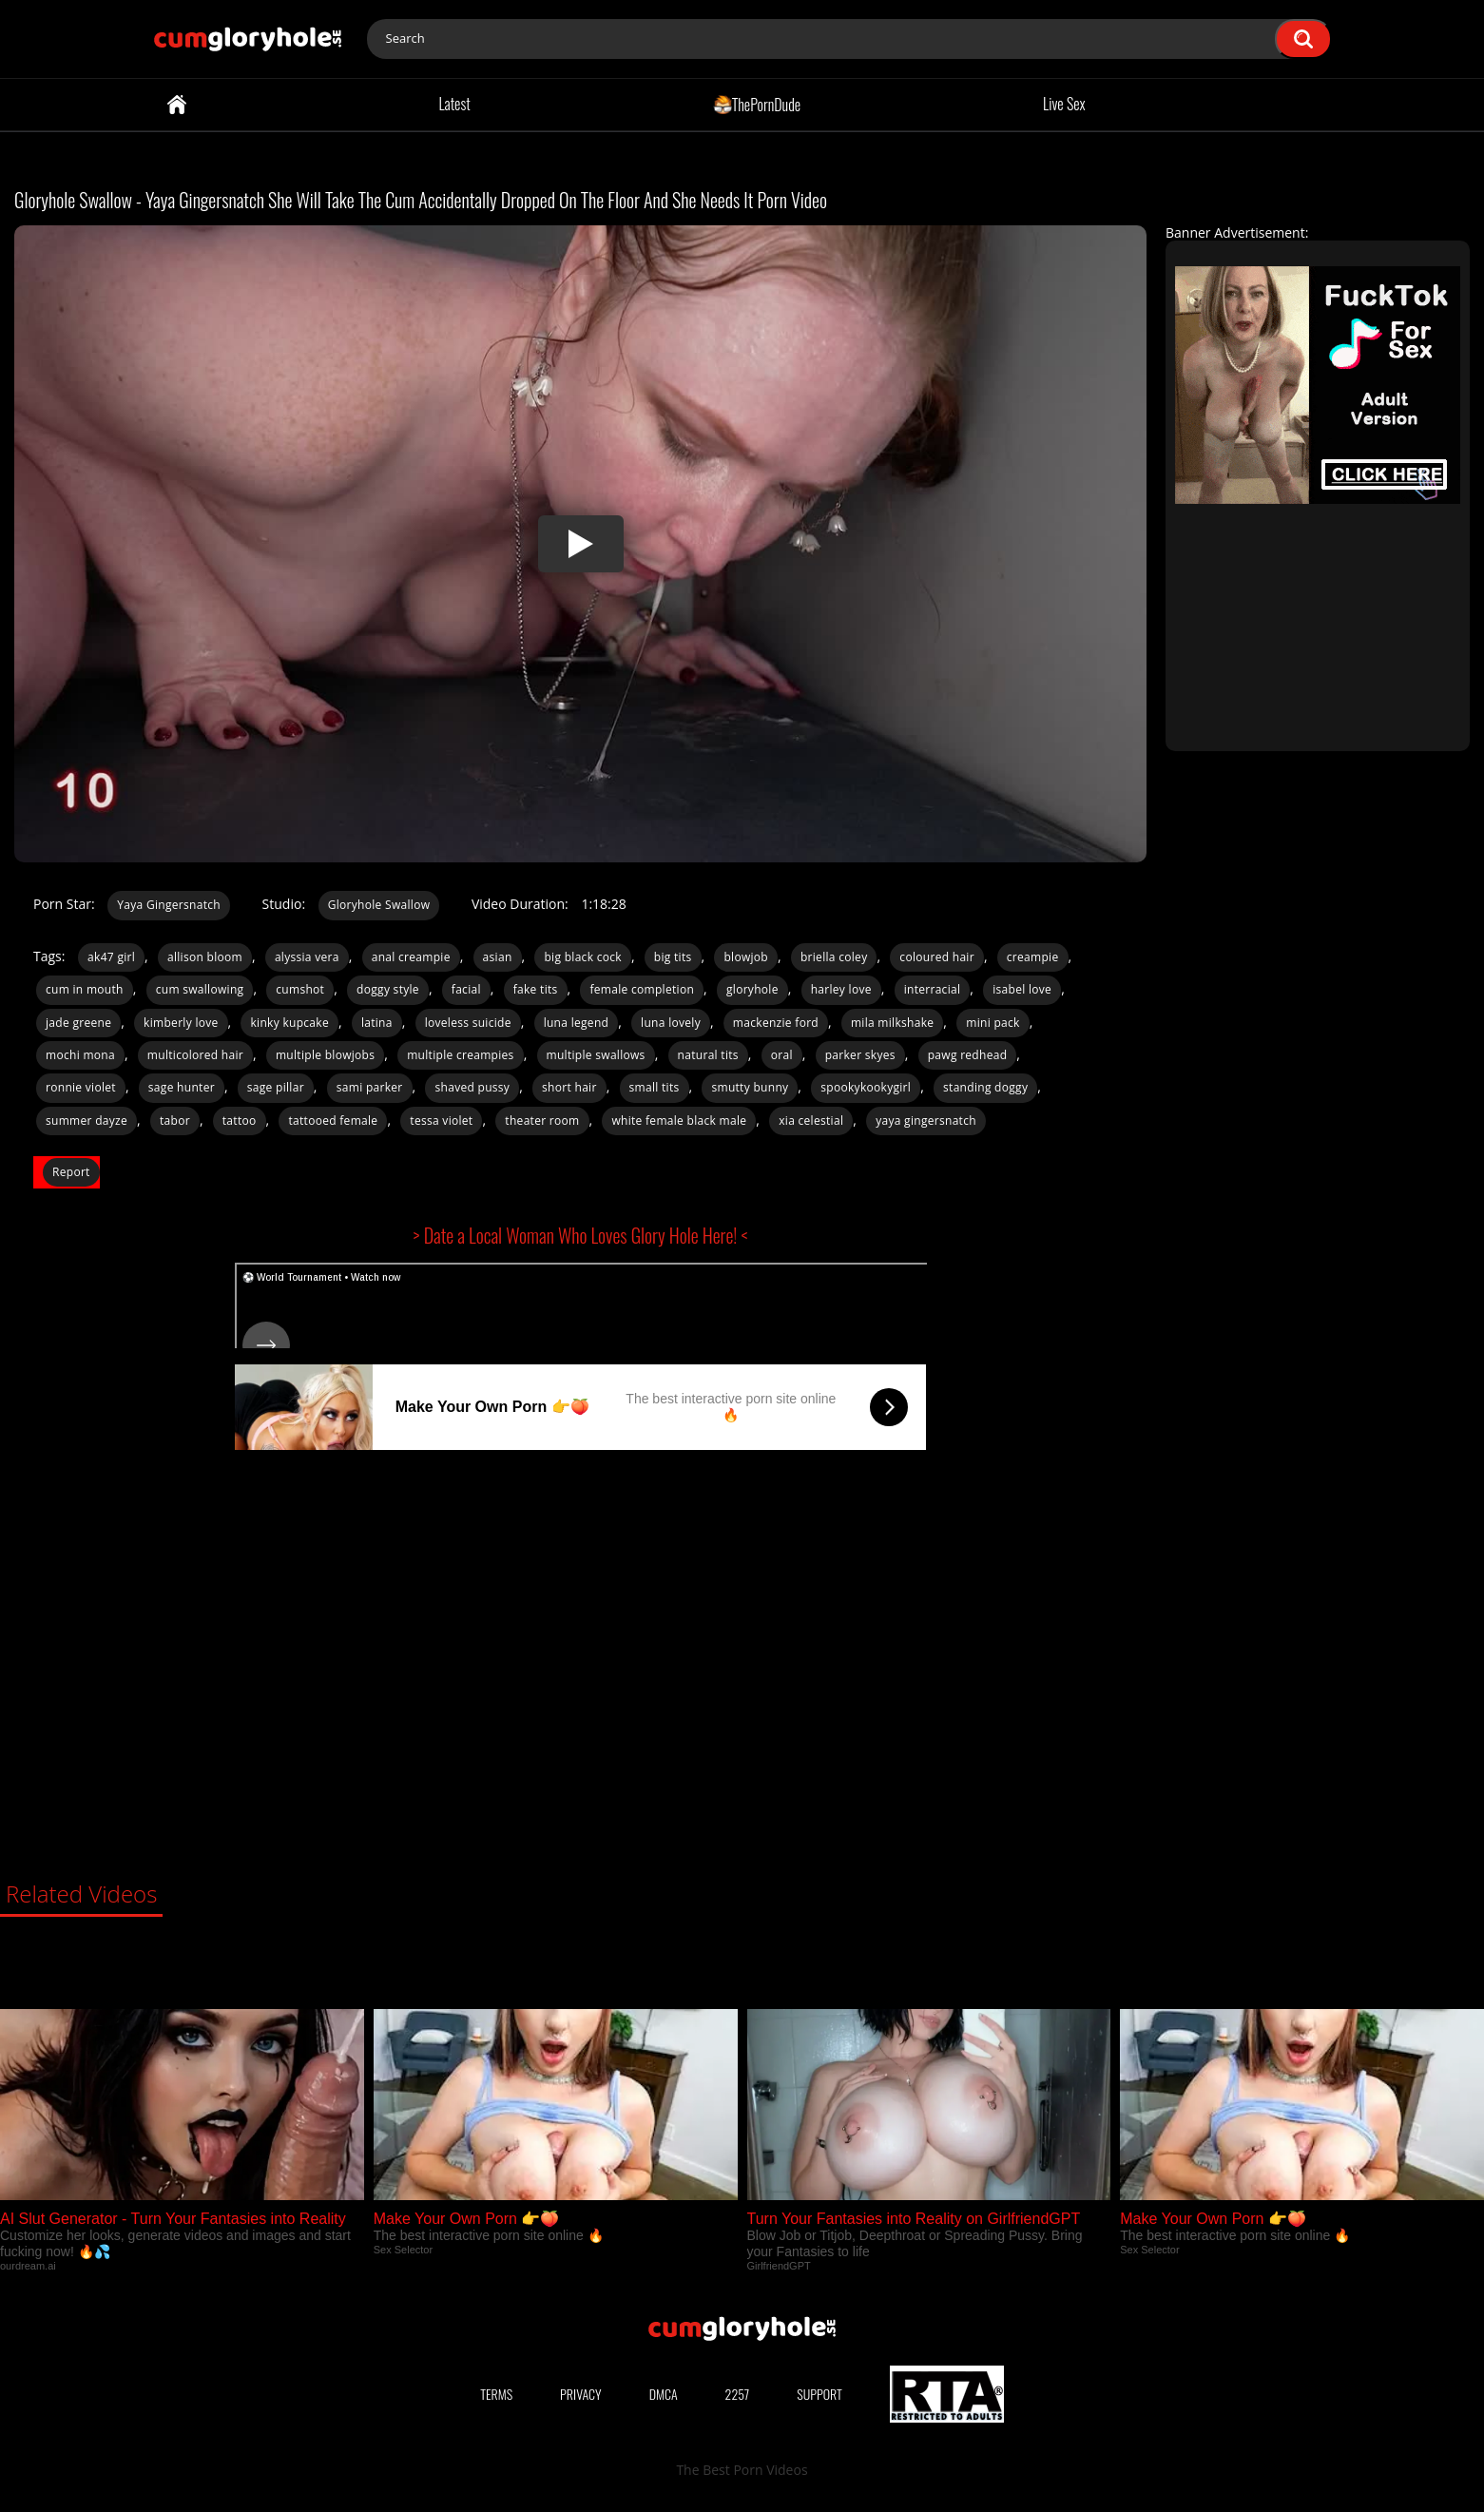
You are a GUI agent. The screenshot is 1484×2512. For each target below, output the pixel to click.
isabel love (1022, 989)
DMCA (663, 2394)
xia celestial (811, 1120)
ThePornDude (757, 103)
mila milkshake (892, 1022)
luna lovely (671, 1022)
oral (782, 1055)
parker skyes (860, 1055)
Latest (454, 103)
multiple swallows (596, 1055)
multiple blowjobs (325, 1055)
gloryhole (752, 989)
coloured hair (936, 957)
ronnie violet (81, 1087)
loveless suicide (468, 1022)
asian (497, 957)
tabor (175, 1120)
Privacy (581, 2394)
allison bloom (204, 957)
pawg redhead (968, 1055)
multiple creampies (460, 1055)
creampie (1033, 957)
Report (71, 1172)
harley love (841, 989)
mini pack (992, 1022)
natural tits (708, 1055)
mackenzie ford (776, 1022)
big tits (673, 957)
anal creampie (411, 957)
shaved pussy (472, 1087)
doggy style (388, 989)
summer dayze (86, 1120)
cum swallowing (200, 989)
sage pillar (275, 1087)
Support (819, 2394)
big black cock (582, 957)
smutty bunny (749, 1087)
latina (377, 1022)
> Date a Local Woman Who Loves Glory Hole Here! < (581, 1235)
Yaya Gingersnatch (169, 905)
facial (466, 989)
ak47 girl (111, 957)
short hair (569, 1087)
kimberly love (181, 1022)
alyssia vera (307, 957)
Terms (496, 2394)
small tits (654, 1087)
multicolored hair (195, 1055)
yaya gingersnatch (926, 1120)
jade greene (78, 1022)
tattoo (239, 1120)
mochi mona (80, 1055)
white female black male (678, 1120)
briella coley (834, 957)
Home (177, 104)
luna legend (576, 1022)
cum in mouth (85, 989)
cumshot (300, 989)
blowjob (745, 957)
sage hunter (181, 1087)
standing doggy (985, 1087)
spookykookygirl (865, 1087)
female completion (641, 989)
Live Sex (1064, 103)
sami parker (370, 1087)
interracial (932, 989)
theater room (542, 1120)
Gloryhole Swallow (379, 905)
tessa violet (441, 1120)
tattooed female (332, 1120)
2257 (737, 2394)
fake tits (535, 989)
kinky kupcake (289, 1022)
